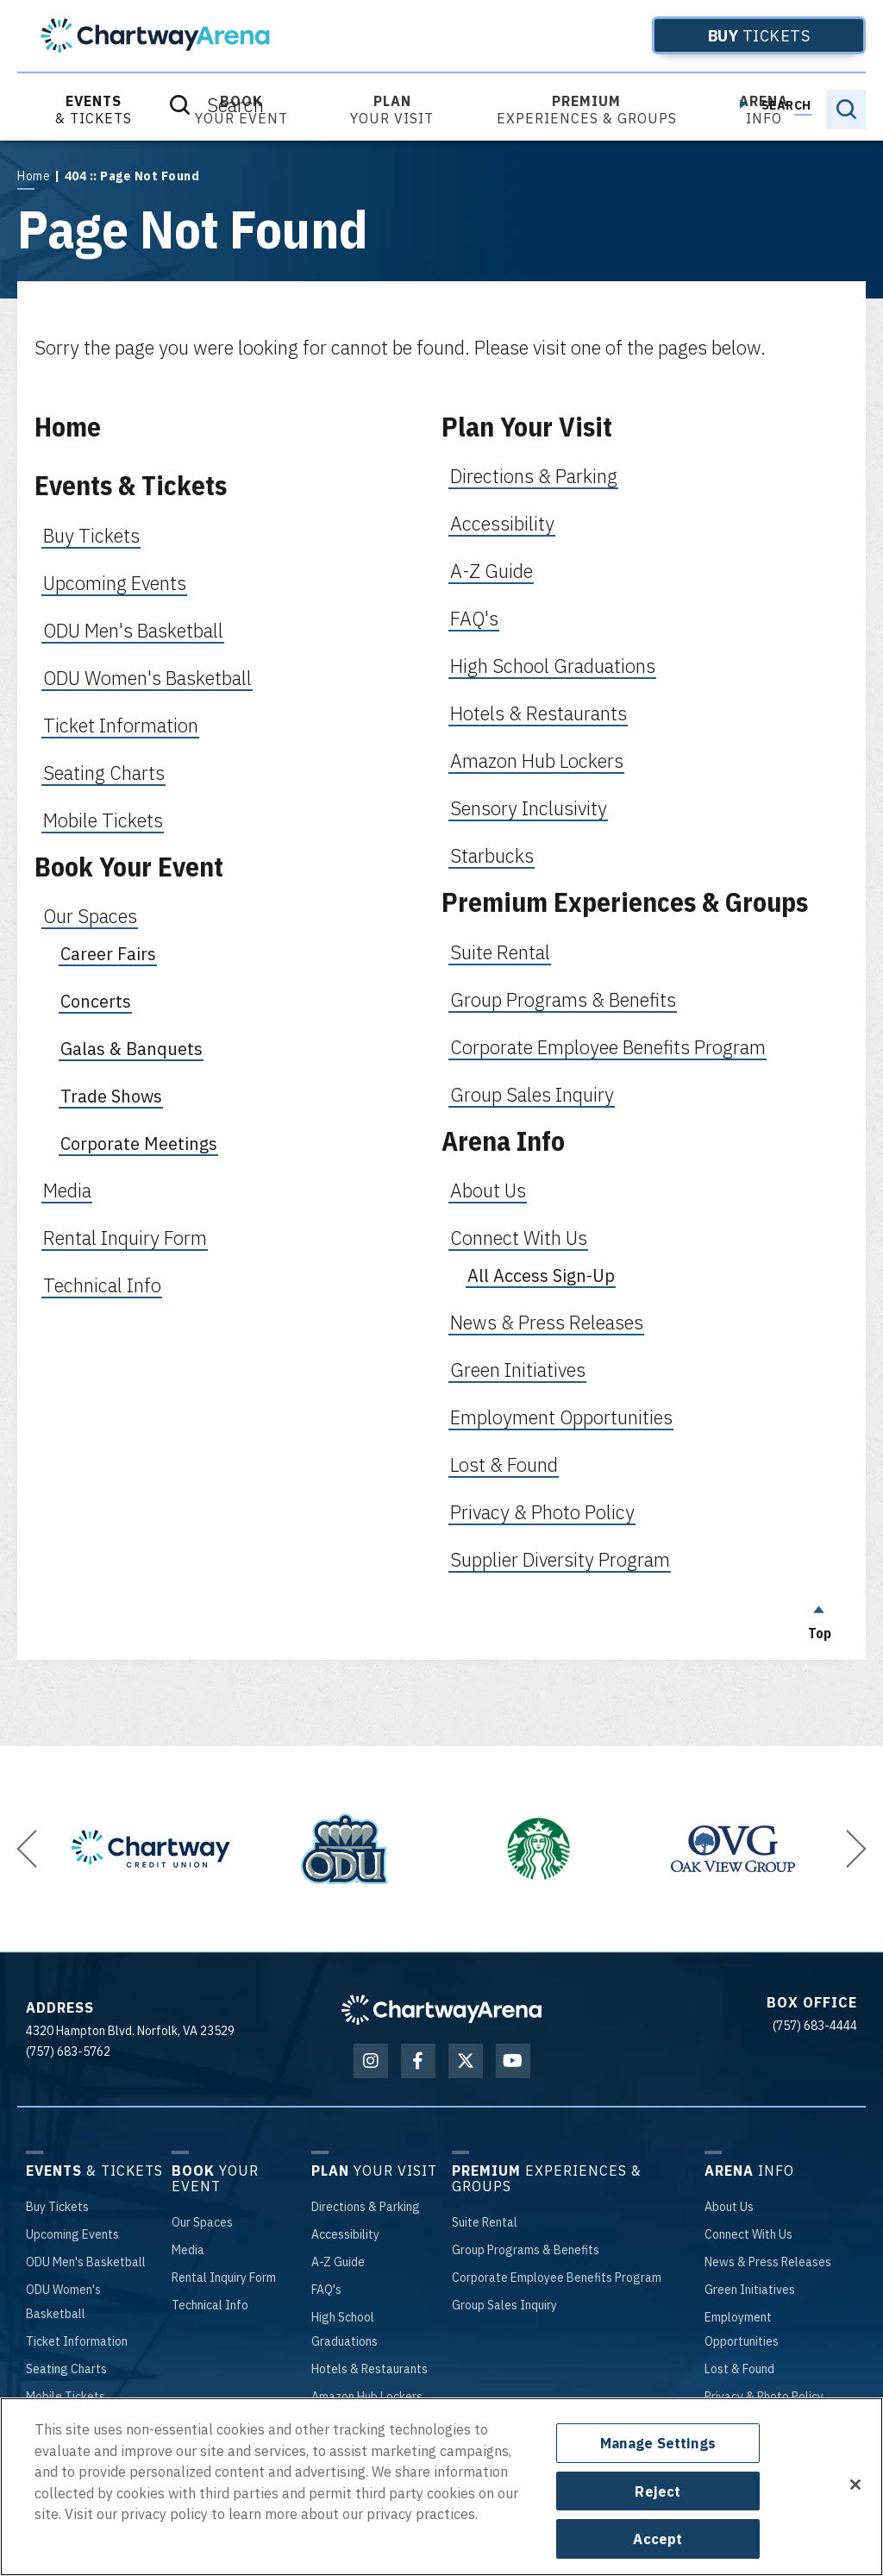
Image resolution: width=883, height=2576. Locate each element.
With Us (748, 2234)
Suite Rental (500, 951)
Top (819, 1618)
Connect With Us (518, 1237)
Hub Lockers (367, 2396)
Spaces (202, 2222)
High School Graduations (552, 665)
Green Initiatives (518, 1369)
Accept (657, 2538)
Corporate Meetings (138, 1143)
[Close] (855, 2485)
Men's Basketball (86, 2262)
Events (72, 2234)
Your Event (241, 109)
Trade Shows (111, 1096)
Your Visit (392, 109)
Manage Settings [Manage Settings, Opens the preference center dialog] (658, 2443)
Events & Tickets (130, 485)
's (326, 2289)
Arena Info (503, 1141)
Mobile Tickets (103, 819)
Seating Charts (104, 772)
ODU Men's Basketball (133, 630)
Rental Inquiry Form (125, 1237)
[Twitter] (465, 2061)
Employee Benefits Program (556, 2277)
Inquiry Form (224, 2277)
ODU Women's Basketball (147, 677)
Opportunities (742, 2329)
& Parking (365, 2207)
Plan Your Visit (527, 426)
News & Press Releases (546, 1322)
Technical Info (102, 1284)
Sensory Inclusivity (528, 807)
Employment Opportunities (561, 1416)
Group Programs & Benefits (563, 999)
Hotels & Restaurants (538, 713)
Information (77, 2341)
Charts (66, 2369)
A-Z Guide (491, 570)
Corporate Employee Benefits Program (608, 1046)
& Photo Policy (764, 2396)
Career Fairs (108, 953)
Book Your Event (128, 866)
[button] (26, 1849)
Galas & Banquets (131, 1048)
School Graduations (344, 2329)
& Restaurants (369, 2369)
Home (33, 176)
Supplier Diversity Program (560, 1559)
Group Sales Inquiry (532, 1094)
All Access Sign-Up (541, 1275)
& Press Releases (768, 2262)
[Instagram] (371, 2061)
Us (729, 2207)
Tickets (731, 35)
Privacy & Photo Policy (542, 1511)
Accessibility (502, 523)
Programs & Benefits (525, 2250)
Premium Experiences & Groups (625, 902)
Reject (657, 2491)
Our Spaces (90, 915)
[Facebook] (418, 2061)
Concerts (95, 1001)
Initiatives (750, 2289)
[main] (441, 900)
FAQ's (474, 618)
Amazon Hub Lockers (536, 760)
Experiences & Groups (587, 109)
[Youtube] (513, 2061)
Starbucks (492, 855)
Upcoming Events (114, 582)
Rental (484, 2222)
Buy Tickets (91, 535)
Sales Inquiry (504, 2305)
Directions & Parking (533, 475)
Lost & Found (504, 1464)
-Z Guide (338, 2262)
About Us (488, 1190)
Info (763, 109)
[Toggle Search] (846, 109)
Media (67, 1190)
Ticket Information (120, 725)
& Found (739, 2369)
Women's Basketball (63, 2302)
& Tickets (93, 109)
